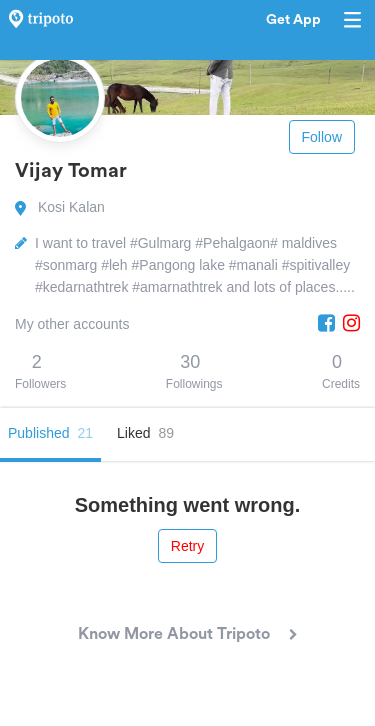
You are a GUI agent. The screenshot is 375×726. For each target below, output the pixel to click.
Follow (322, 137)
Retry (187, 546)
